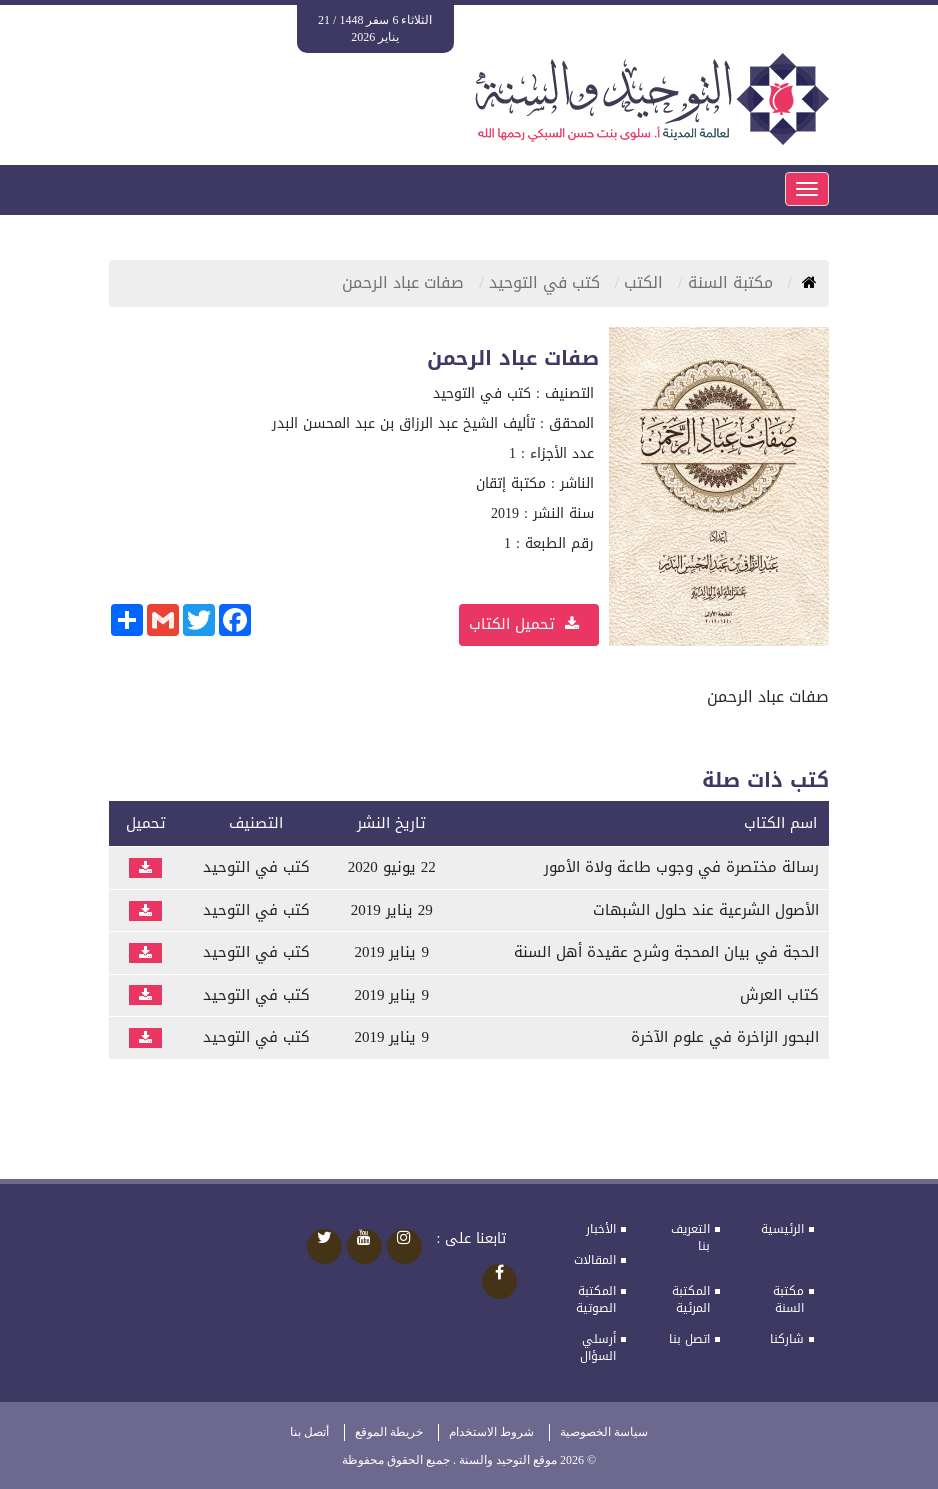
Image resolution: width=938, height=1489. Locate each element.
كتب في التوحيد (547, 282)
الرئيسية (782, 1229)
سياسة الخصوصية (604, 1432)
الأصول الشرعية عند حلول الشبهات (706, 910)
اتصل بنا (689, 1339)
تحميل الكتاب (524, 624)
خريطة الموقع (389, 1432)
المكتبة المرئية (691, 1299)
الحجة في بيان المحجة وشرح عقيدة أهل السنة (666, 952)
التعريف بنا (690, 1237)
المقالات (595, 1260)
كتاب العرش (779, 995)
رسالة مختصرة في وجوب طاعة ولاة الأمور (681, 867)
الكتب (646, 282)
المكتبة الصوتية (596, 1299)
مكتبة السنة (788, 1299)
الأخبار (601, 1229)
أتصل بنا (309, 1432)
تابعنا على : (472, 1239)
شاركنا (787, 1339)
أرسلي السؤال (598, 1347)
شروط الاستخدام (491, 1432)
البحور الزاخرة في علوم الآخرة (725, 1037)
